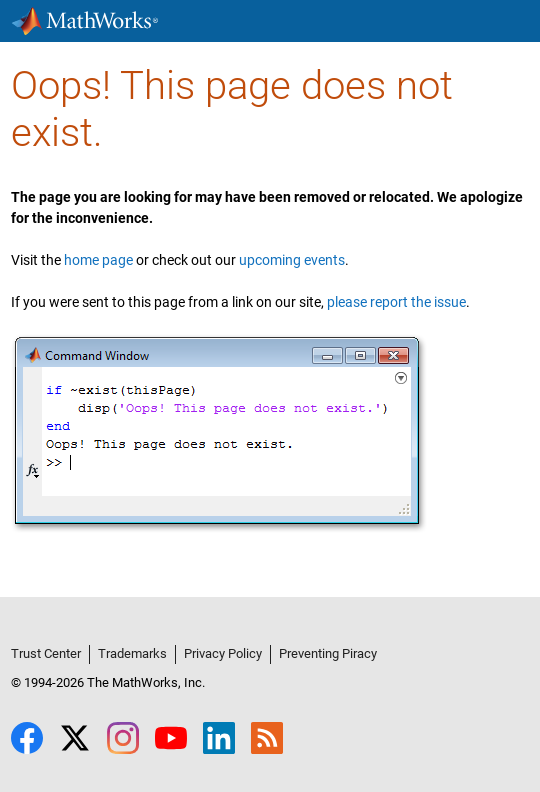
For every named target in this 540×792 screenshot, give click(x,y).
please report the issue (396, 302)
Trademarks (132, 653)
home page (98, 260)
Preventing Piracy (328, 653)
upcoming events (292, 260)
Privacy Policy (223, 653)
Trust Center (46, 653)
